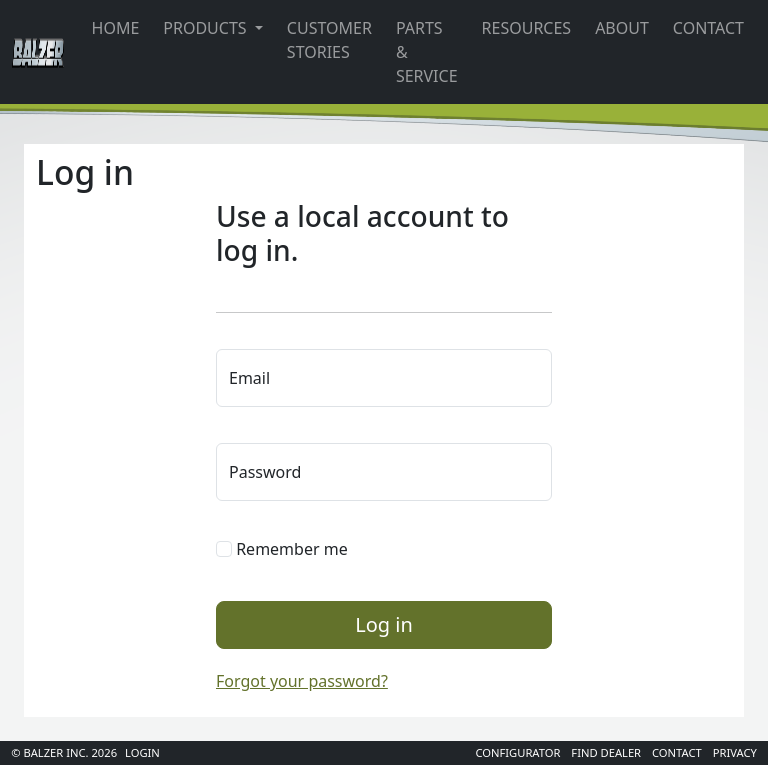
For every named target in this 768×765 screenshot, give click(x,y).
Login (142, 752)
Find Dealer (606, 752)
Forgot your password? (302, 681)
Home (116, 28)
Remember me (282, 549)
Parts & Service (427, 52)
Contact (708, 28)
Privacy (735, 752)
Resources (527, 28)
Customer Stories (329, 40)
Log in (384, 624)
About (622, 28)
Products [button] (206, 28)
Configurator (517, 752)
